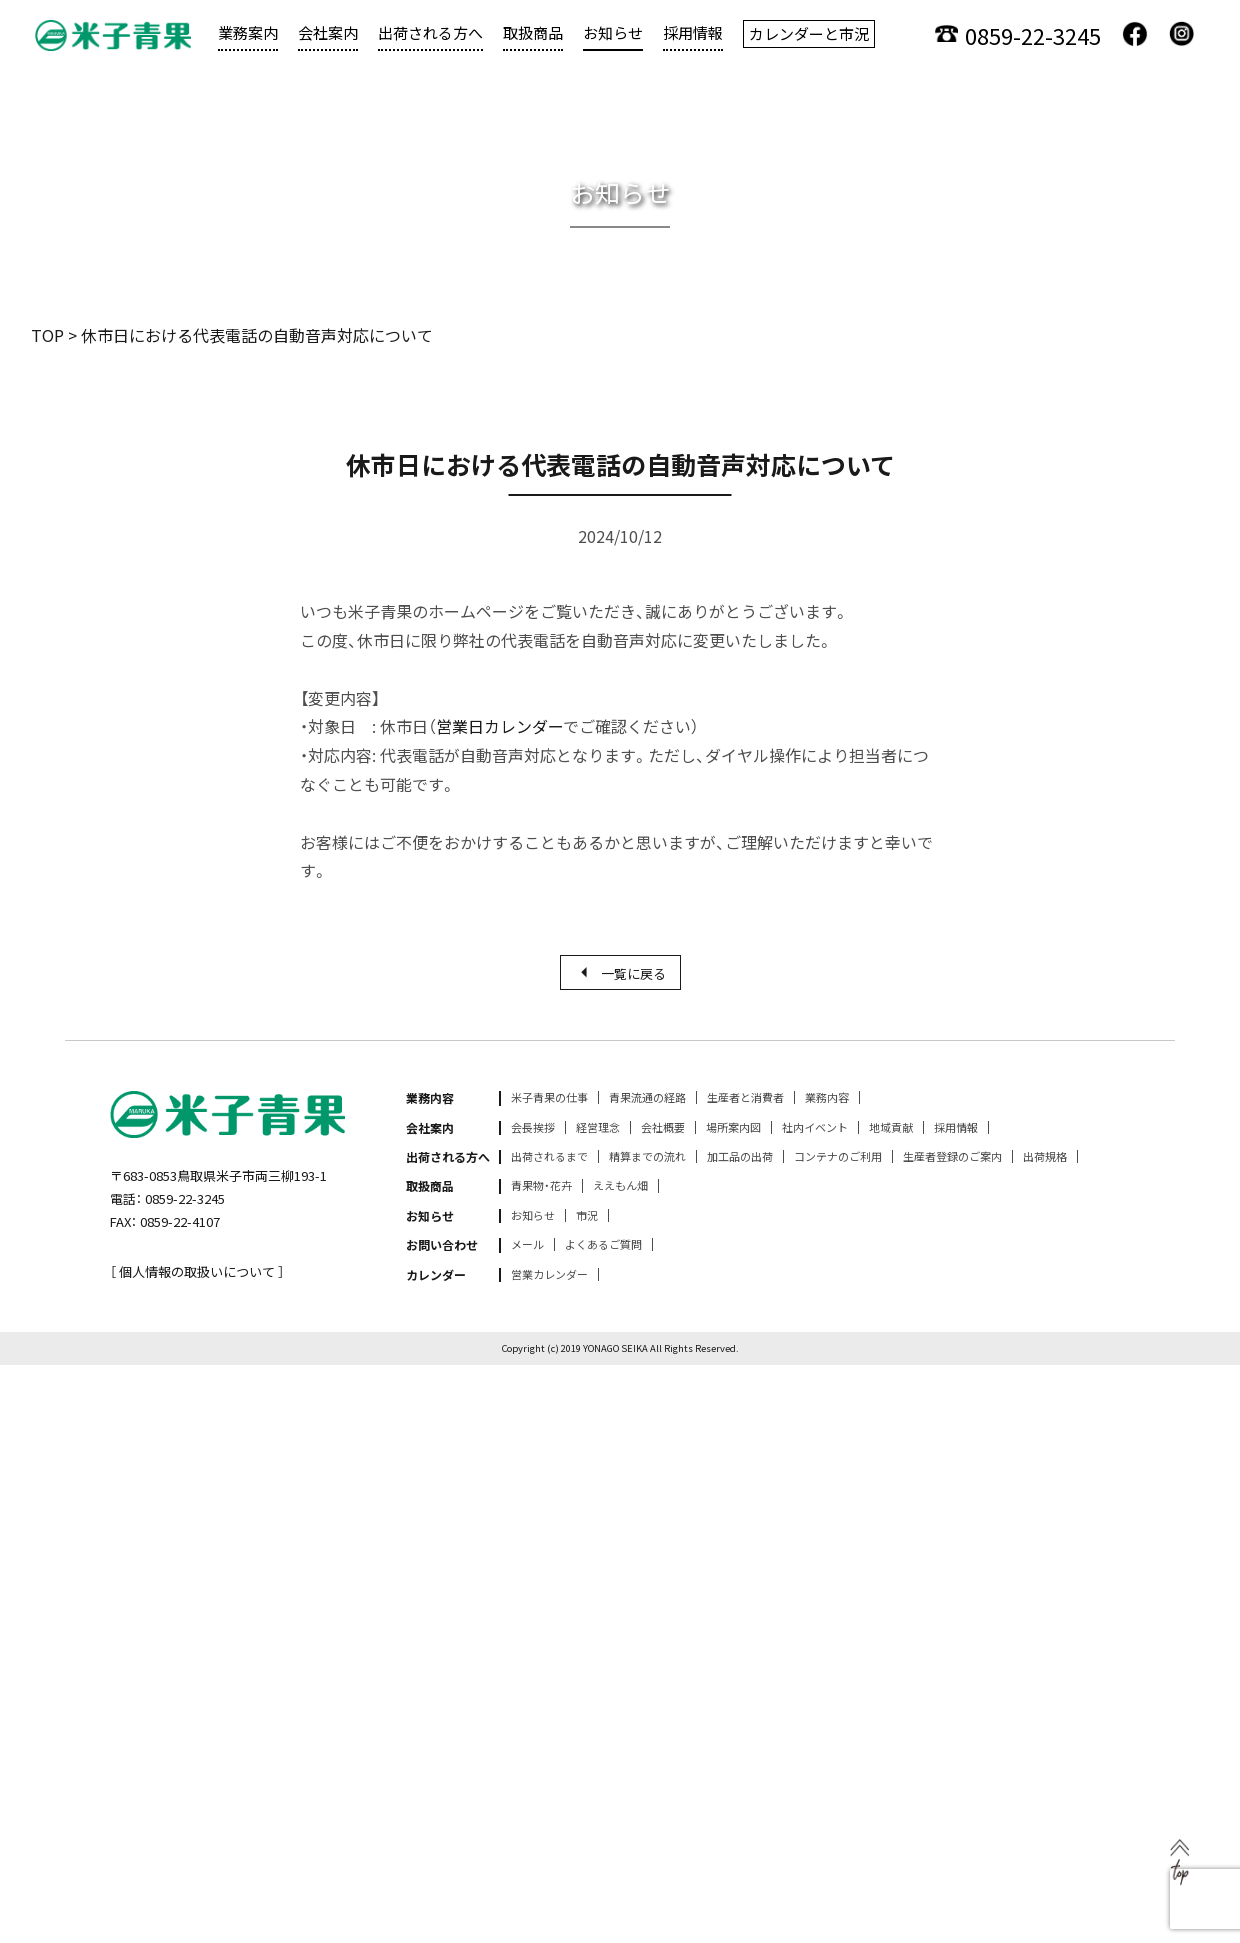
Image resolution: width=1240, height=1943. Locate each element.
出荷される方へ (430, 32)
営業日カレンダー (499, 726)
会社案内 (328, 32)
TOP (47, 335)
